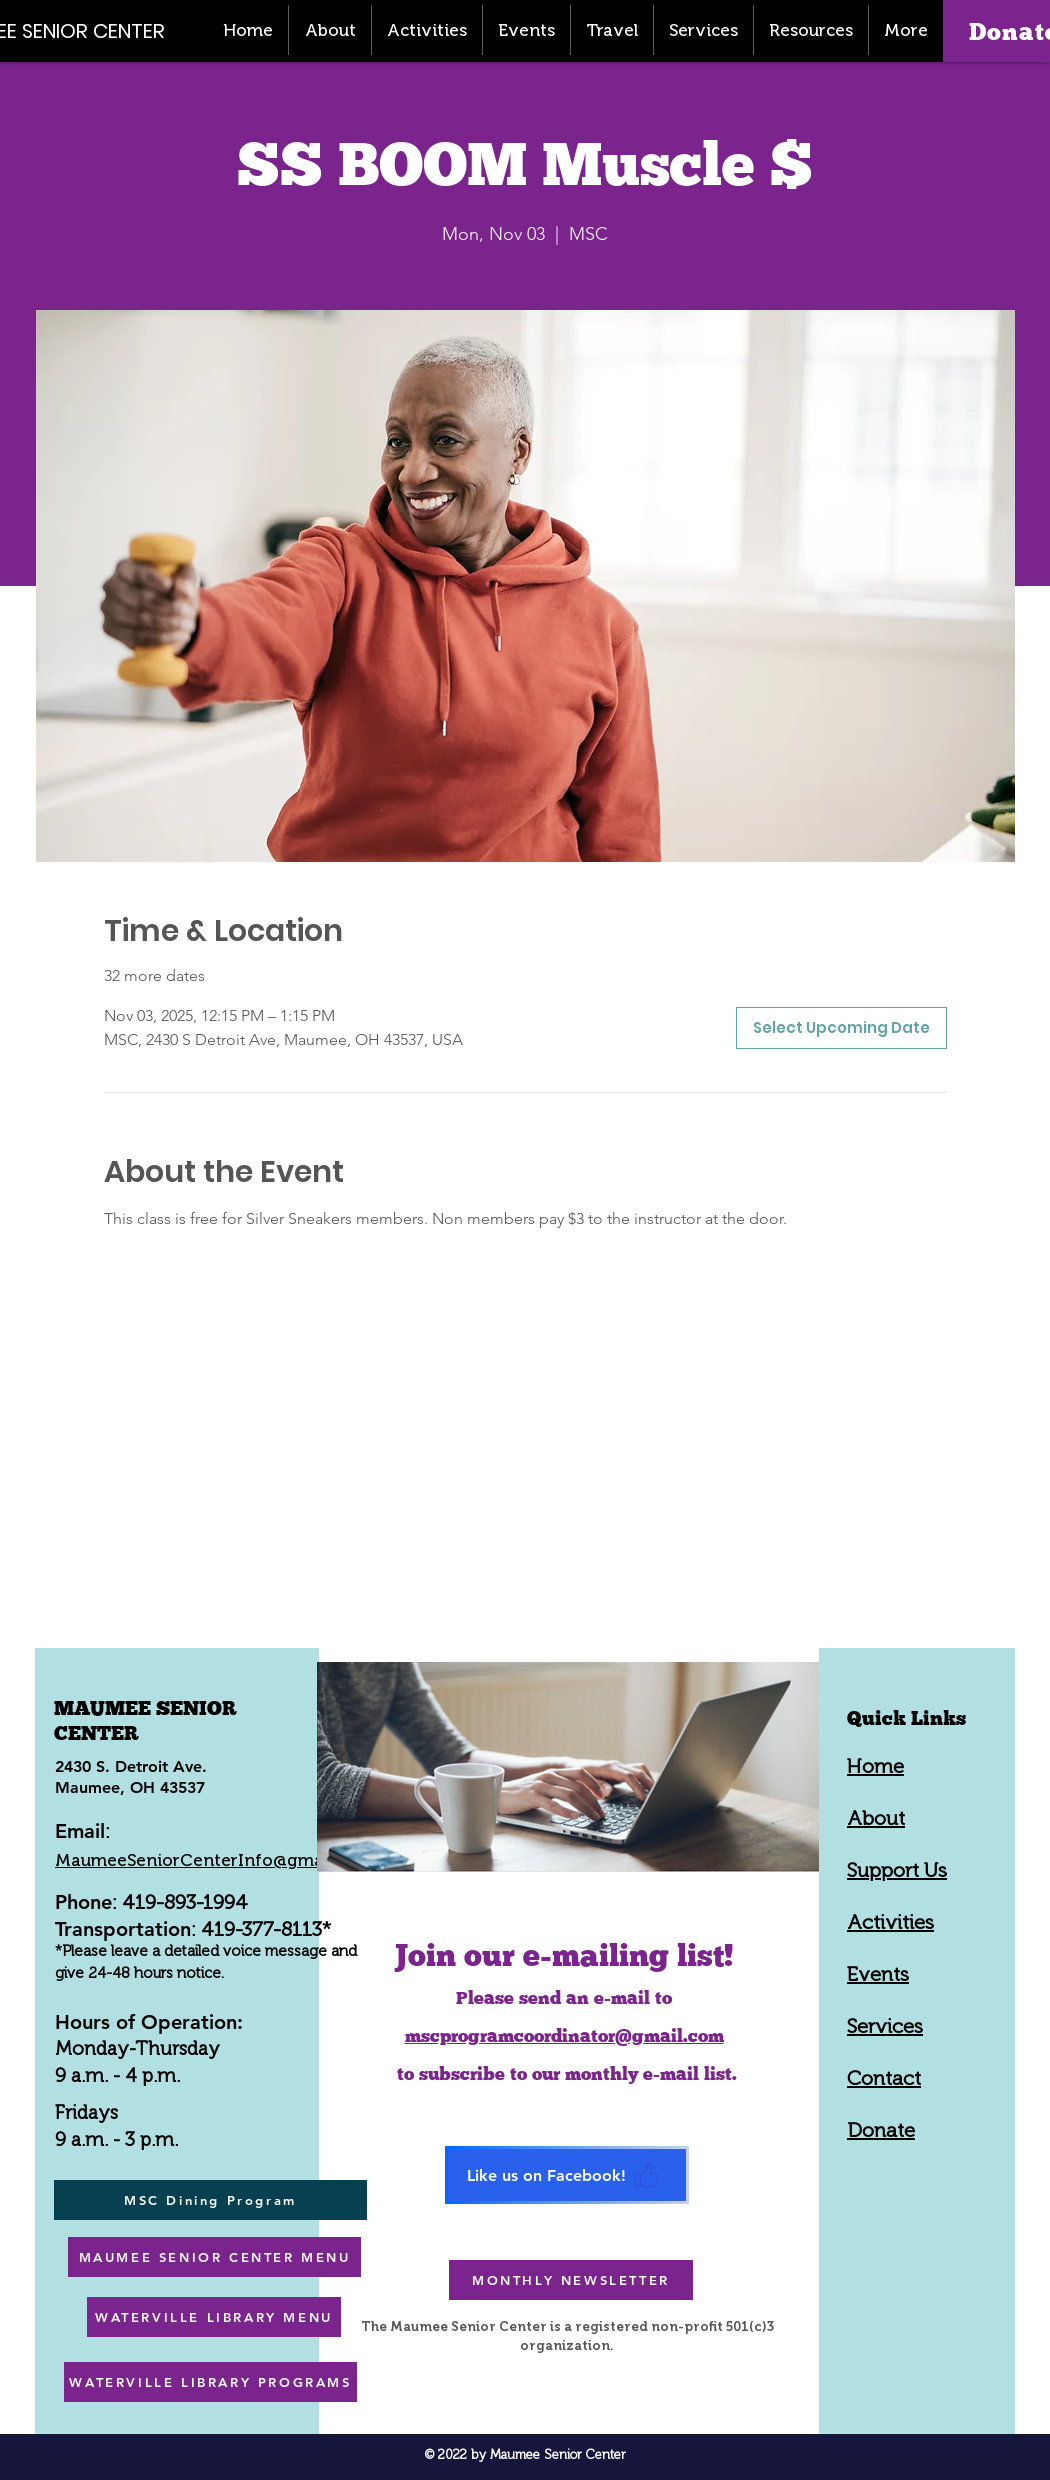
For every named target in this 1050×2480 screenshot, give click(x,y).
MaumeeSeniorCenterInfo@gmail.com (214, 1860)
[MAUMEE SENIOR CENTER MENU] (214, 2257)
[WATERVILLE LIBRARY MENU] (214, 2317)
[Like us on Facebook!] (567, 2175)
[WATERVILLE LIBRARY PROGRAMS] (210, 2382)
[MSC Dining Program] (210, 2200)
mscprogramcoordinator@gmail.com (564, 2035)
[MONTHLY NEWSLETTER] (571, 2280)
